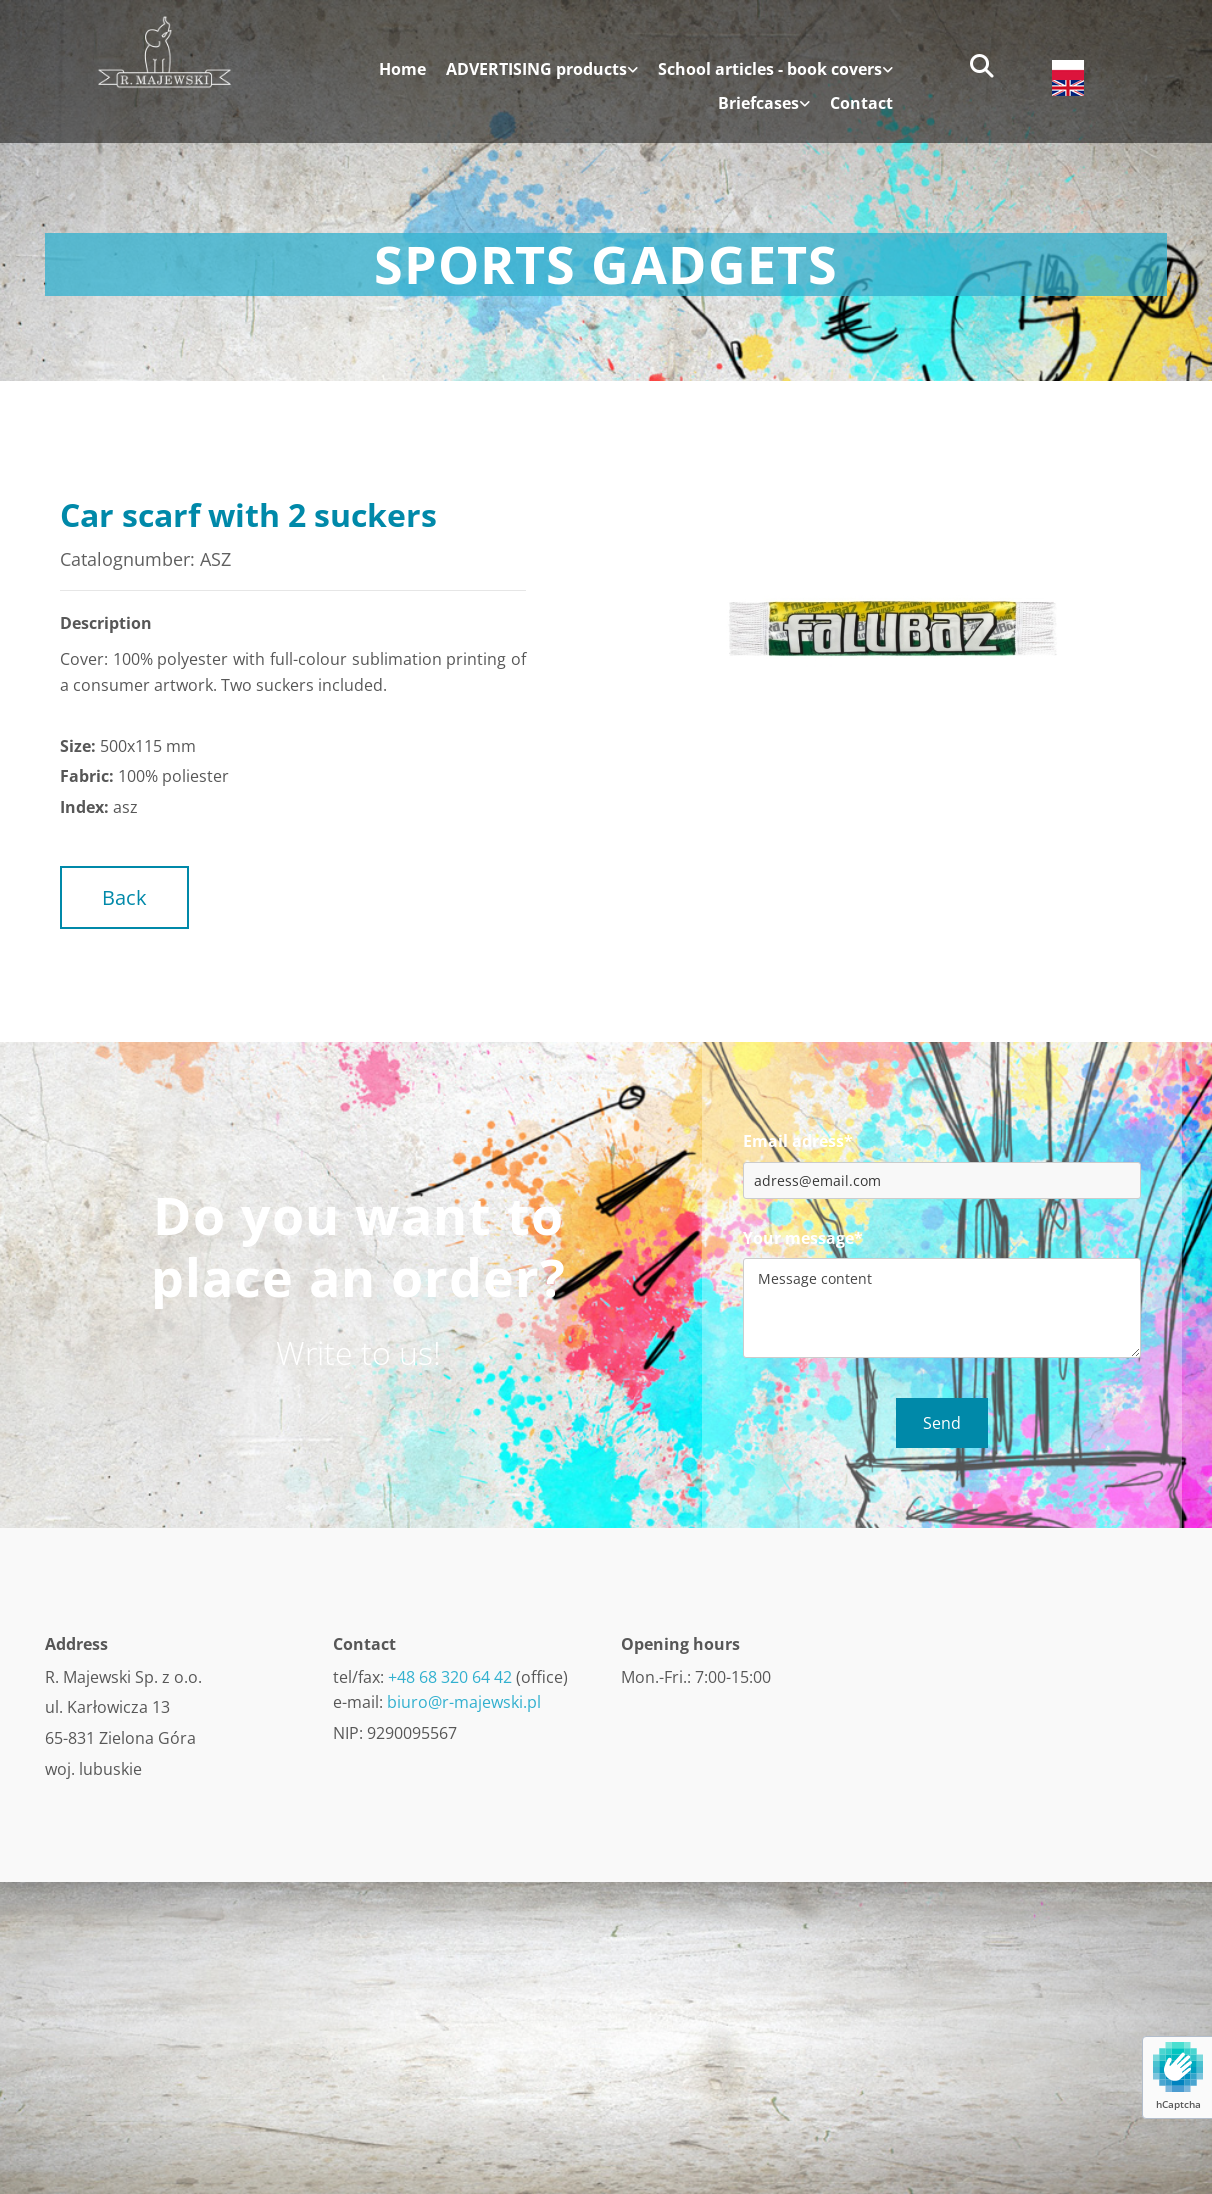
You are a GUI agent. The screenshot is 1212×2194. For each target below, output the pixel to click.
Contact (861, 104)
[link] (532, 77)
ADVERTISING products (536, 70)
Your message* (803, 1238)
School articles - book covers (770, 70)
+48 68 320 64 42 (450, 1677)
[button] (124, 897)
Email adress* (798, 1141)
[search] (982, 66)
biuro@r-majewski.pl (464, 1702)
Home (402, 70)
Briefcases (758, 104)
